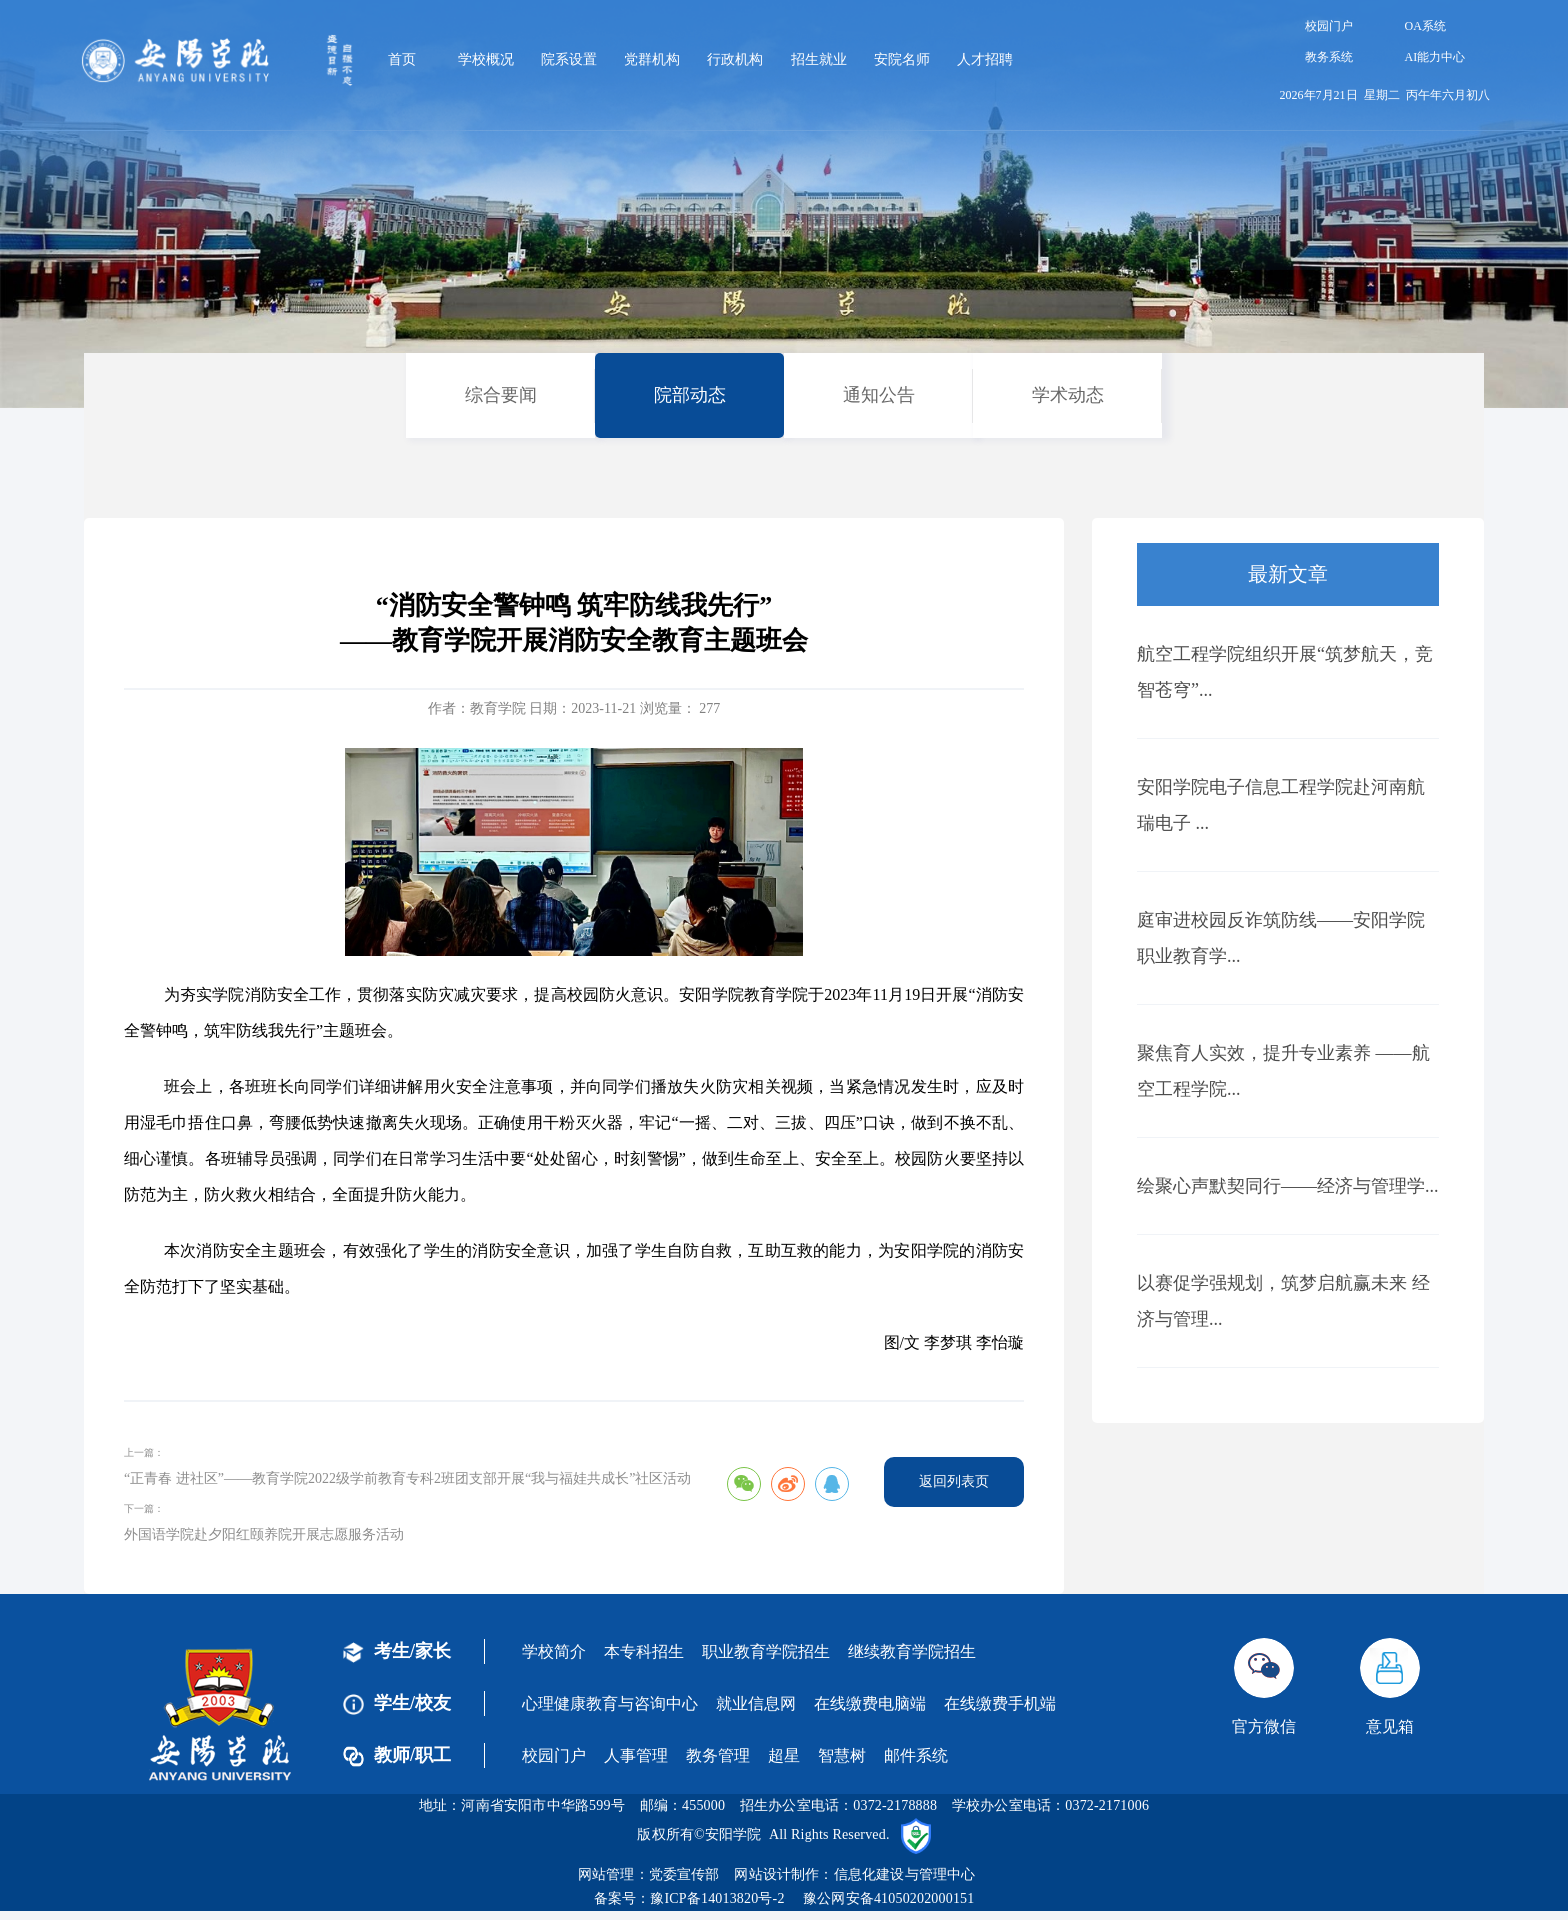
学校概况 (486, 59)
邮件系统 (916, 1755)
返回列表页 (954, 1481)
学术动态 (1068, 395)
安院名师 (902, 59)
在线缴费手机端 (1000, 1703)
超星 (784, 1755)
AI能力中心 (1435, 57)
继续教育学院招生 (912, 1651)
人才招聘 (985, 59)
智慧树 (842, 1755)
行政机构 (735, 59)
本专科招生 (644, 1651)
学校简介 (554, 1651)
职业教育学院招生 (766, 1651)
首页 (402, 59)
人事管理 (636, 1755)
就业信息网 (756, 1703)
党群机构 (652, 59)
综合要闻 (501, 395)
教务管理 (718, 1755)
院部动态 (690, 395)
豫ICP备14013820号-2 (717, 1898)
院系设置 (569, 59)
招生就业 (819, 59)
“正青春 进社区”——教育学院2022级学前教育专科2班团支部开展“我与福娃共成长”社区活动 (407, 1478)
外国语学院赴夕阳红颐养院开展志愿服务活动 (264, 1534)
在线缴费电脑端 (870, 1703)
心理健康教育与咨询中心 (610, 1703)
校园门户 (1329, 26)
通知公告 (879, 395)
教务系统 (1329, 57)
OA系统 (1425, 26)
